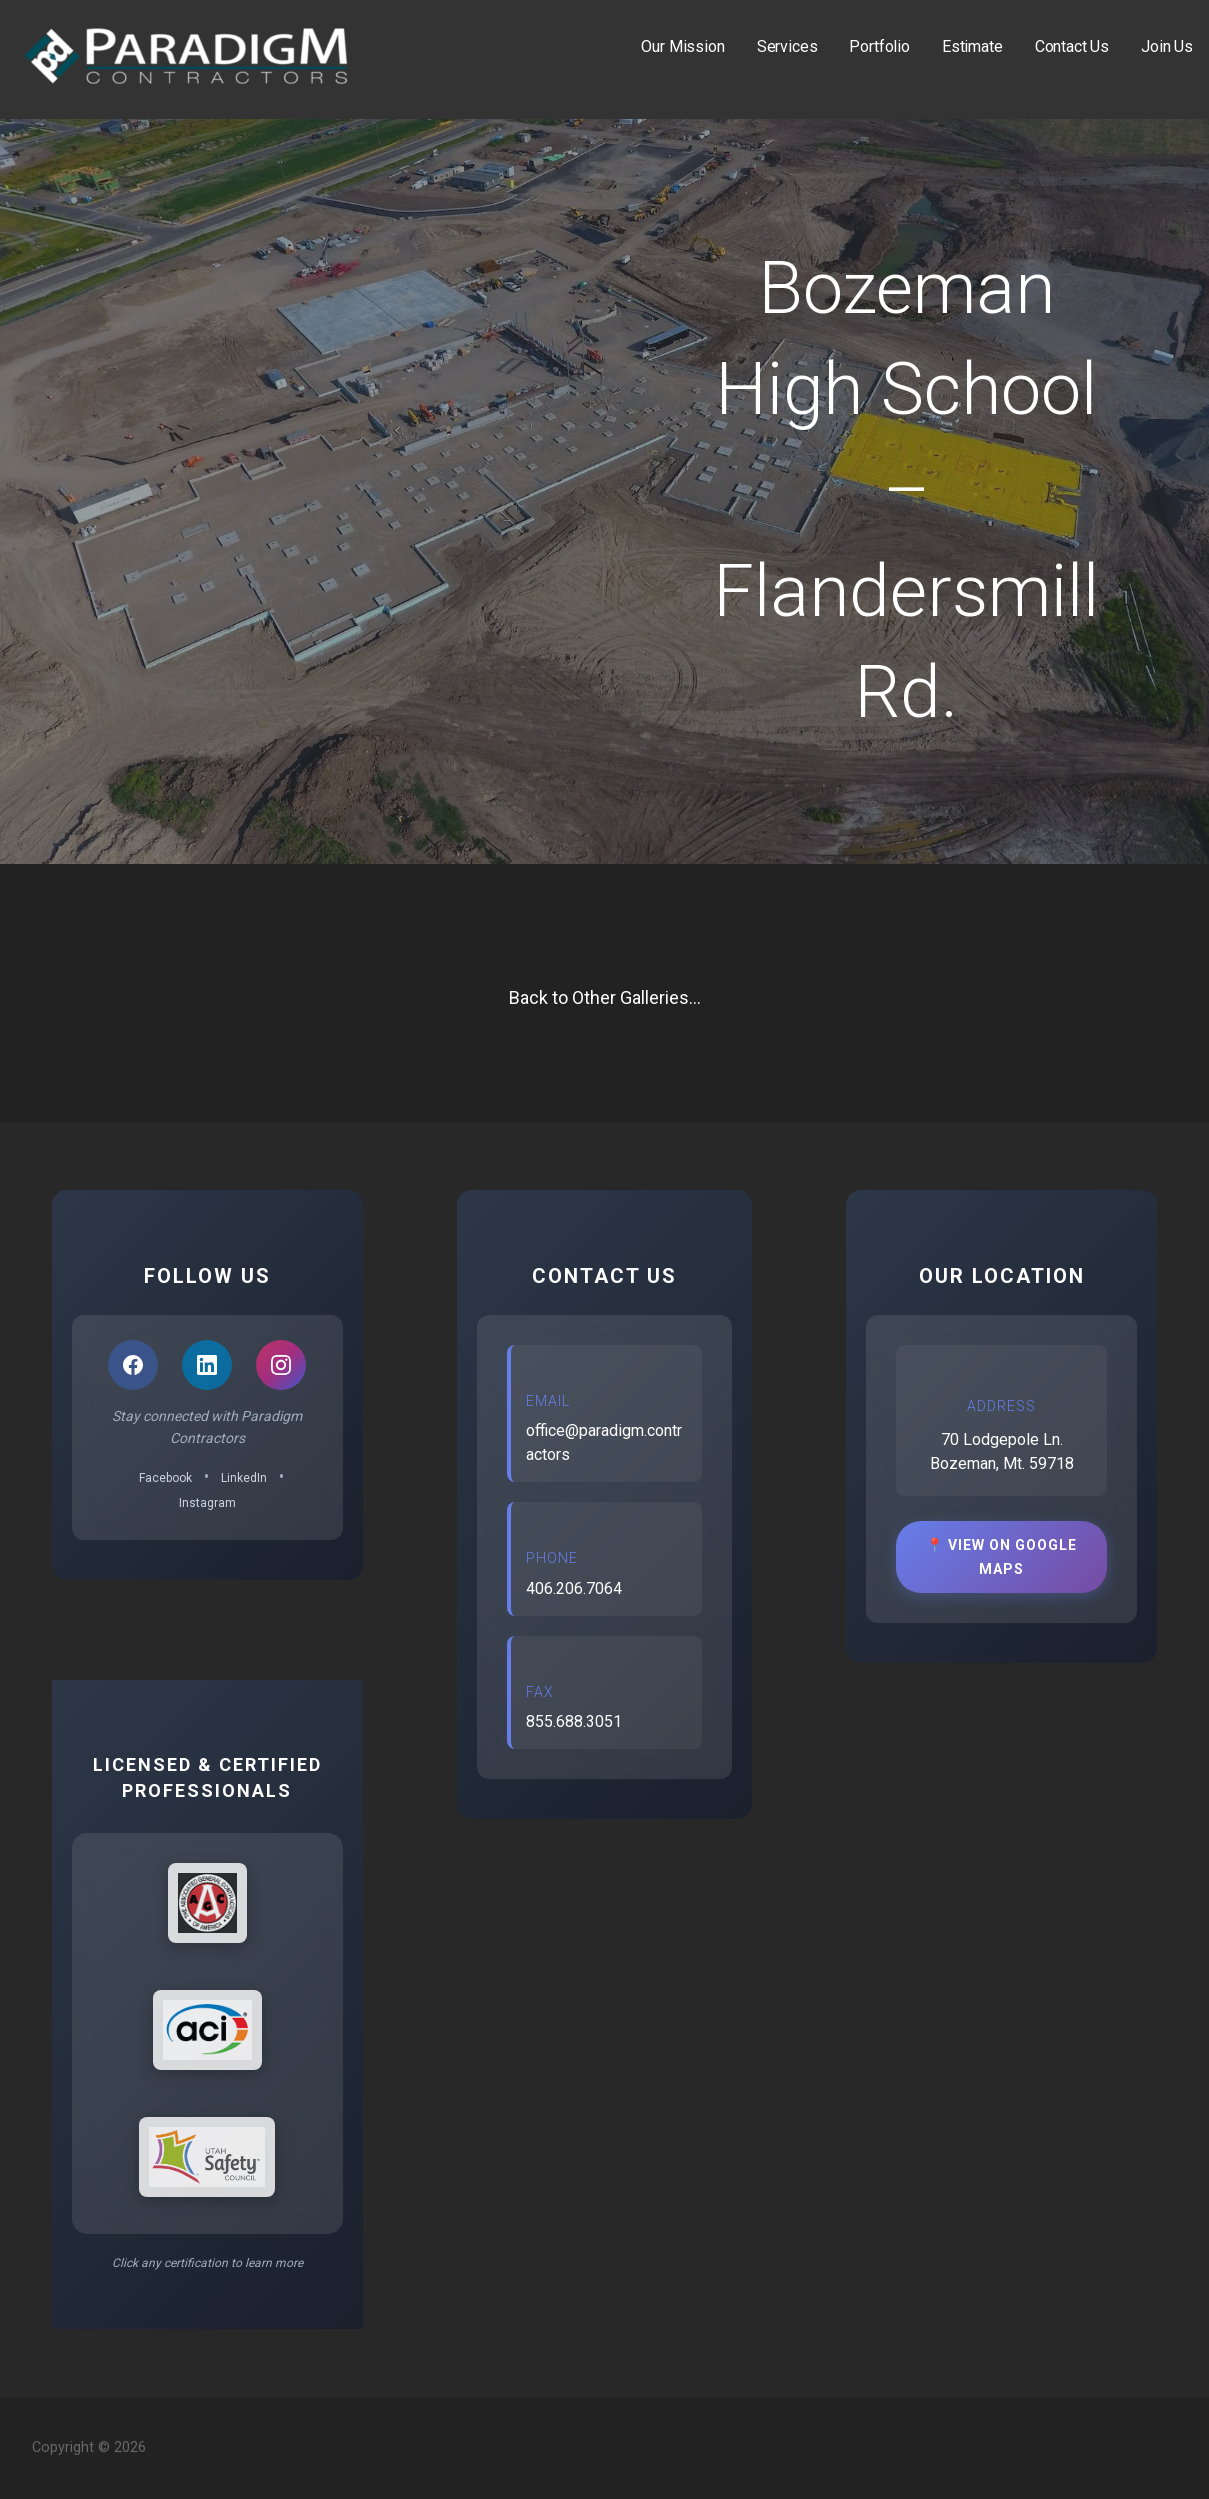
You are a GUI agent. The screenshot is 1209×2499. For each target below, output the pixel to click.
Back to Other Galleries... (605, 997)
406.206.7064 (574, 1588)
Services (787, 46)
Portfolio (879, 46)
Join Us (1167, 46)
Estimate (972, 46)
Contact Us (1072, 46)
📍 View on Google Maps (1001, 1557)
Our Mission (682, 46)
